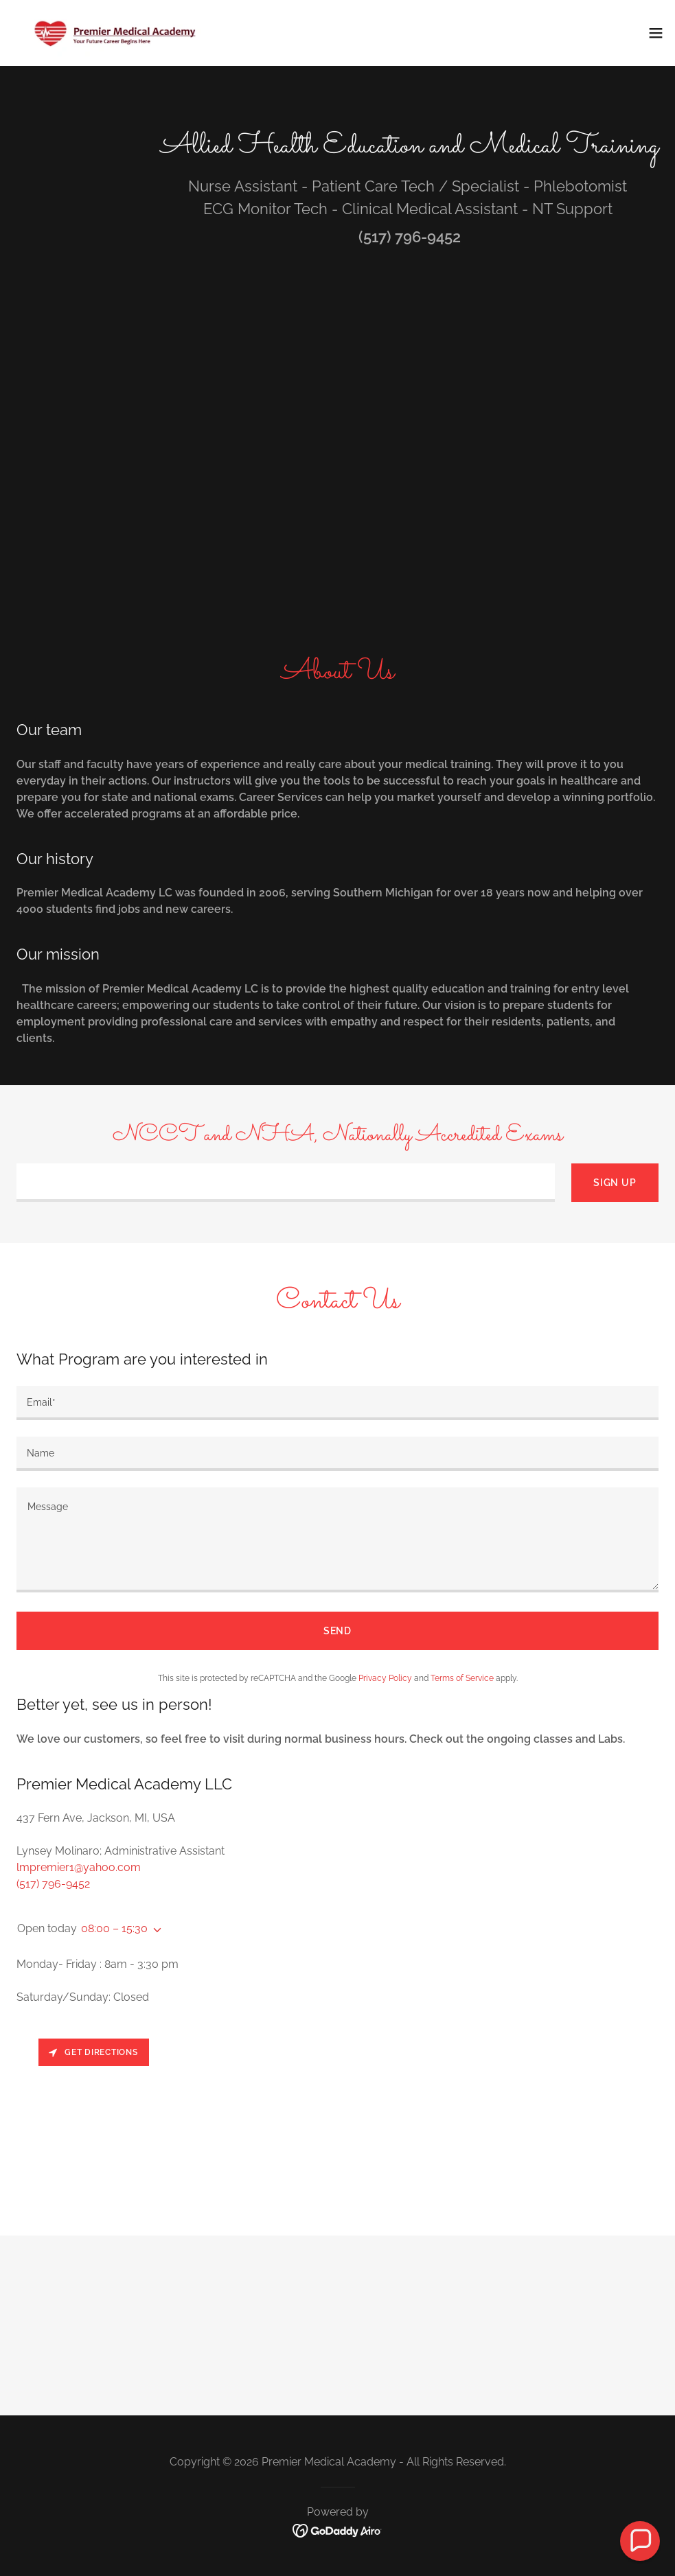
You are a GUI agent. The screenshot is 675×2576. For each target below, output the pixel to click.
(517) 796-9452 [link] (409, 237)
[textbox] (285, 1182)
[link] (114, 32)
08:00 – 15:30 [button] (114, 1928)
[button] (656, 33)
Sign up (615, 1182)
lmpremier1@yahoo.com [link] (78, 1867)
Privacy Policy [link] (385, 1678)
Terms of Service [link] (462, 1678)
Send (337, 1630)
